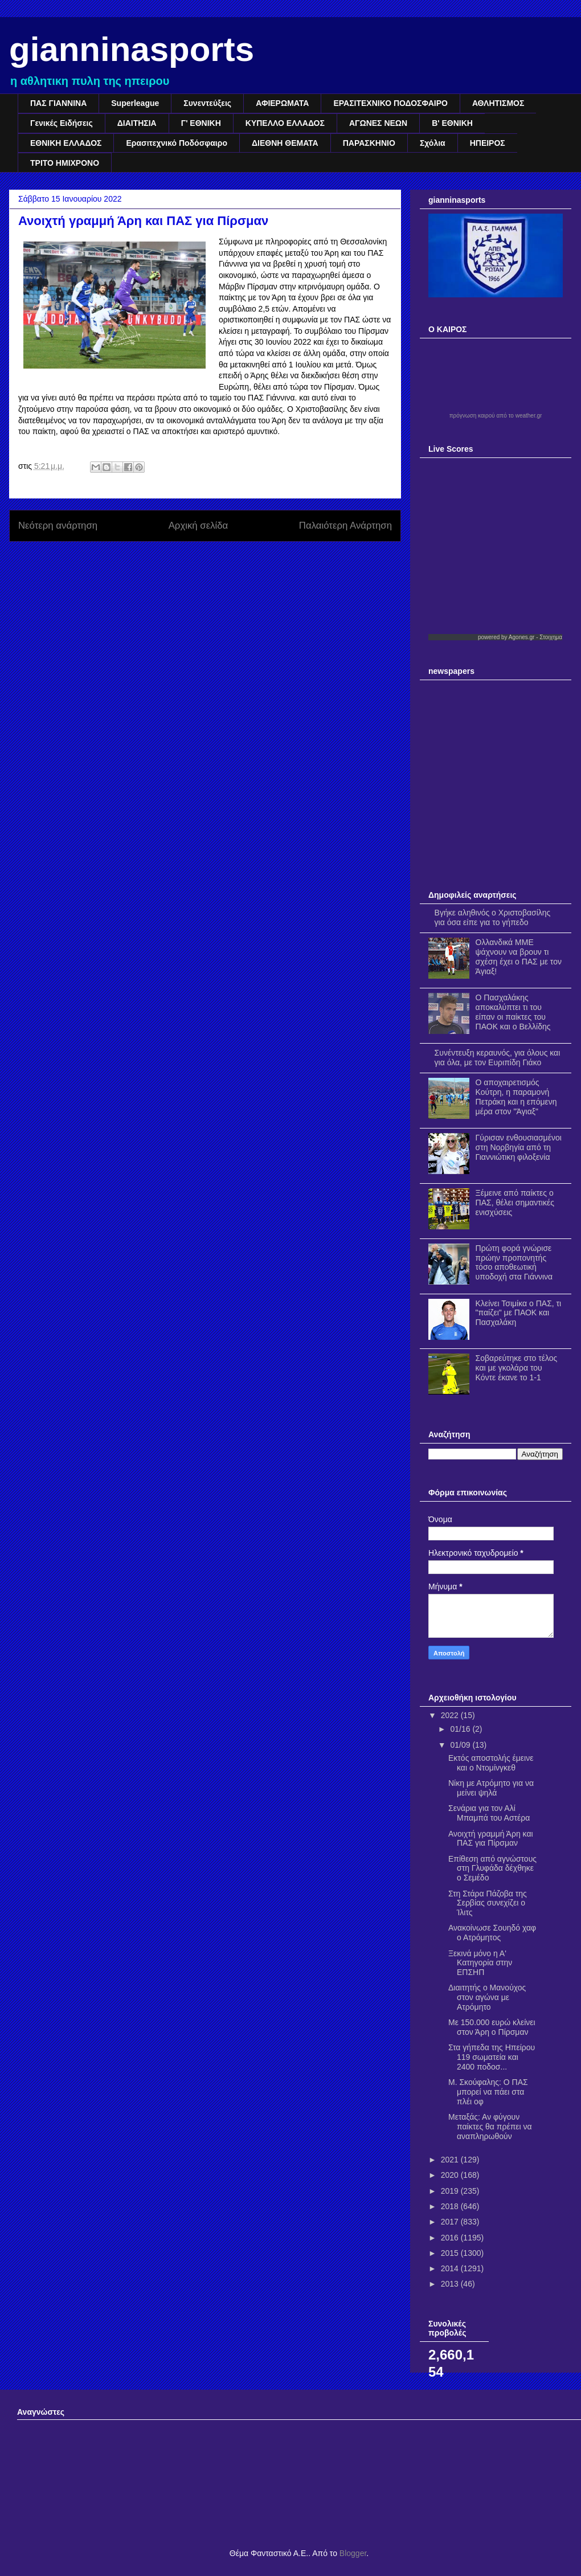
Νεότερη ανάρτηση (57, 525)
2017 (451, 2221)
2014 (451, 2268)
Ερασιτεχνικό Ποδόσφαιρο (176, 143)
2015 (451, 2253)
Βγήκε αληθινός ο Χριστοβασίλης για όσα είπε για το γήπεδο (493, 917)
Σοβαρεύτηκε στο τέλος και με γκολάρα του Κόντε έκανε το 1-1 (517, 1368)
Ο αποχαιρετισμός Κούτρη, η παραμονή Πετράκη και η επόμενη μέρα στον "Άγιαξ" (516, 1096)
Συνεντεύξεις (207, 103)
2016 (451, 2237)
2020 (451, 2175)
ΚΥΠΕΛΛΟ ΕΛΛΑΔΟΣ (285, 123)
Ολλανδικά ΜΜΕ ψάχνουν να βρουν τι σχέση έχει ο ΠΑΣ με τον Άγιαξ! (519, 956)
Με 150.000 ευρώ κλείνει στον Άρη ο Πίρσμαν (491, 2027)
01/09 (461, 1744)
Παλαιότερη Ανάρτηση (345, 525)
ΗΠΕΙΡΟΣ (487, 143)
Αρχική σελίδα (198, 525)
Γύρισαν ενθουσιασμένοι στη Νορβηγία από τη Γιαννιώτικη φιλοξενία (519, 1147)
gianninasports (131, 49)
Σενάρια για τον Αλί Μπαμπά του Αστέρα (489, 1813)
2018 (451, 2206)
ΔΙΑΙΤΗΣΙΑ (137, 123)
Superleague (135, 103)
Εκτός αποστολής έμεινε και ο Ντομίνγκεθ (490, 1762)
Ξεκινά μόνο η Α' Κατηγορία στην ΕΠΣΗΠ (480, 1963)
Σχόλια (432, 143)
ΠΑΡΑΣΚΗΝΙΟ (369, 143)
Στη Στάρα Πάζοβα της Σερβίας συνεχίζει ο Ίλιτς (487, 1903)
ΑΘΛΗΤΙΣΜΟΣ (498, 103)
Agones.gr (522, 637)
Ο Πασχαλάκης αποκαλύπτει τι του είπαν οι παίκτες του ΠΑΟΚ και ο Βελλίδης (513, 1012)
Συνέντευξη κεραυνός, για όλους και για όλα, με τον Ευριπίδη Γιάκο (497, 1057)
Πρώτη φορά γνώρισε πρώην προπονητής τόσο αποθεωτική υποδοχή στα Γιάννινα (514, 1262)
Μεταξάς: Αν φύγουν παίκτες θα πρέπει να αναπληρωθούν (490, 2126)
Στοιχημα (550, 637)
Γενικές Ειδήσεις (61, 123)
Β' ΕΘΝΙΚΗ (452, 123)
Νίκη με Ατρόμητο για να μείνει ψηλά (491, 1787)
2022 (451, 1715)
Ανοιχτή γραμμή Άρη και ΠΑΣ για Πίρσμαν (490, 1838)
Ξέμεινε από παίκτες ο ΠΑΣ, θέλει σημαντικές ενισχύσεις (515, 1202)
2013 (451, 2283)
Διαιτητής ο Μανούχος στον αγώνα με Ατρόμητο (487, 1997)
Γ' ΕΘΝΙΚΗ (201, 123)
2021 (451, 2159)
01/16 (461, 1728)
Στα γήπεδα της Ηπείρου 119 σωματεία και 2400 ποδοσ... (491, 2057)
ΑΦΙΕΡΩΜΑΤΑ (282, 103)
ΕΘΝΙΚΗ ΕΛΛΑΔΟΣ (65, 143)
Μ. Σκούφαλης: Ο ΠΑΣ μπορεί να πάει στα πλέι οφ (488, 2092)
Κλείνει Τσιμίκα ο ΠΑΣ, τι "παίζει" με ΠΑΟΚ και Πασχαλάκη (519, 1313)
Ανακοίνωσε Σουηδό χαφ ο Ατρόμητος (492, 1932)
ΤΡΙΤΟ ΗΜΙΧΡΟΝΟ (64, 162)
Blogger (352, 2553)
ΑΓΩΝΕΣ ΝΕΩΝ (378, 123)
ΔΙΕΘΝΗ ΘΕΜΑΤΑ (285, 143)
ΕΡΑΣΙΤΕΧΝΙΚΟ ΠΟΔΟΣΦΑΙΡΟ (390, 103)
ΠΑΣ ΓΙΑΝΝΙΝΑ (58, 103)
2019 (451, 2190)
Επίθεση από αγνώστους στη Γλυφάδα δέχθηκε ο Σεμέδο (492, 1868)
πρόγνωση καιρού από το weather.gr (495, 416)
